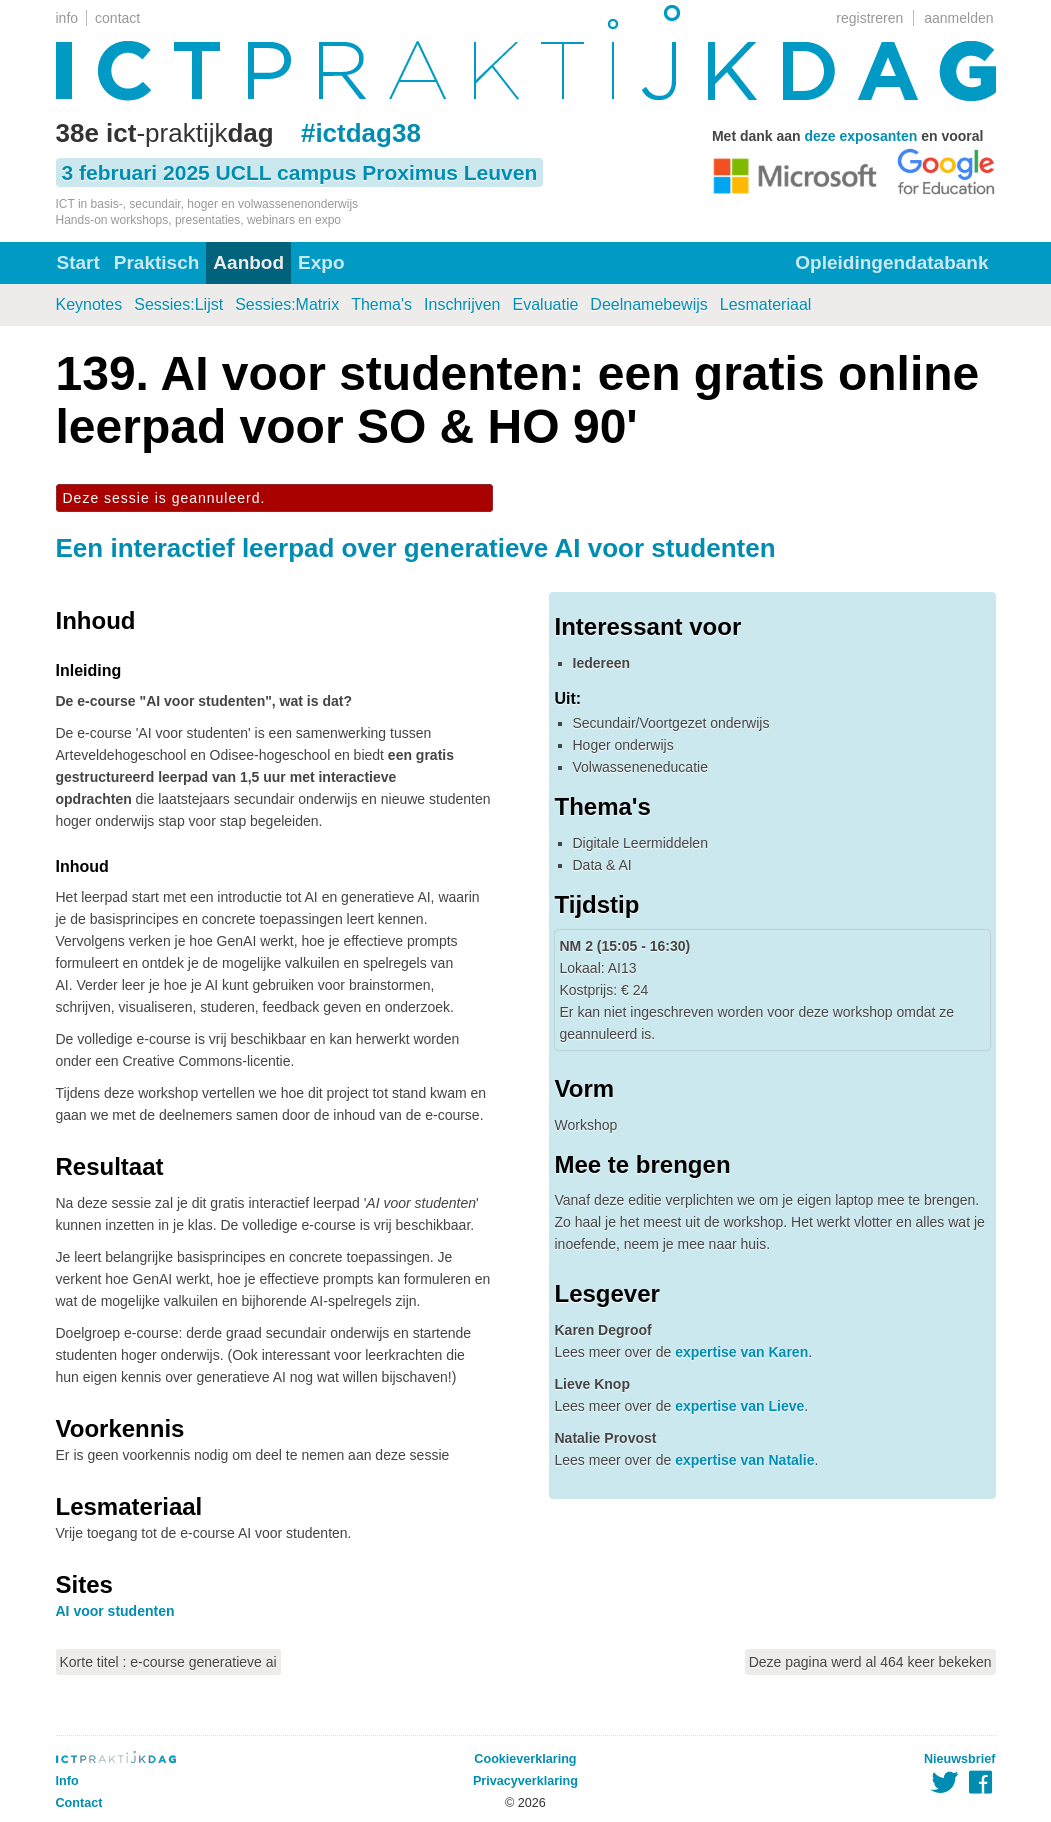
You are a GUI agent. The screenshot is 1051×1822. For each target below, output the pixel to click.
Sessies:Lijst (178, 304)
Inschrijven (462, 304)
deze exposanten (861, 136)
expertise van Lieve (739, 1406)
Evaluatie (546, 304)
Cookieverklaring (525, 1759)
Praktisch (157, 262)
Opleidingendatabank (891, 262)
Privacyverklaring (525, 1781)
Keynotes (89, 304)
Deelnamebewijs (648, 304)
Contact (79, 1803)
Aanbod (248, 262)
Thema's (381, 304)
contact (117, 18)
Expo (321, 262)
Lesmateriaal (766, 304)
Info (67, 1781)
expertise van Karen (741, 1352)
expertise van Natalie (744, 1460)
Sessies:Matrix (287, 304)
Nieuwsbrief (959, 1759)
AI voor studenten (115, 1611)
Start (78, 262)
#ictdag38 (361, 133)
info (67, 18)
